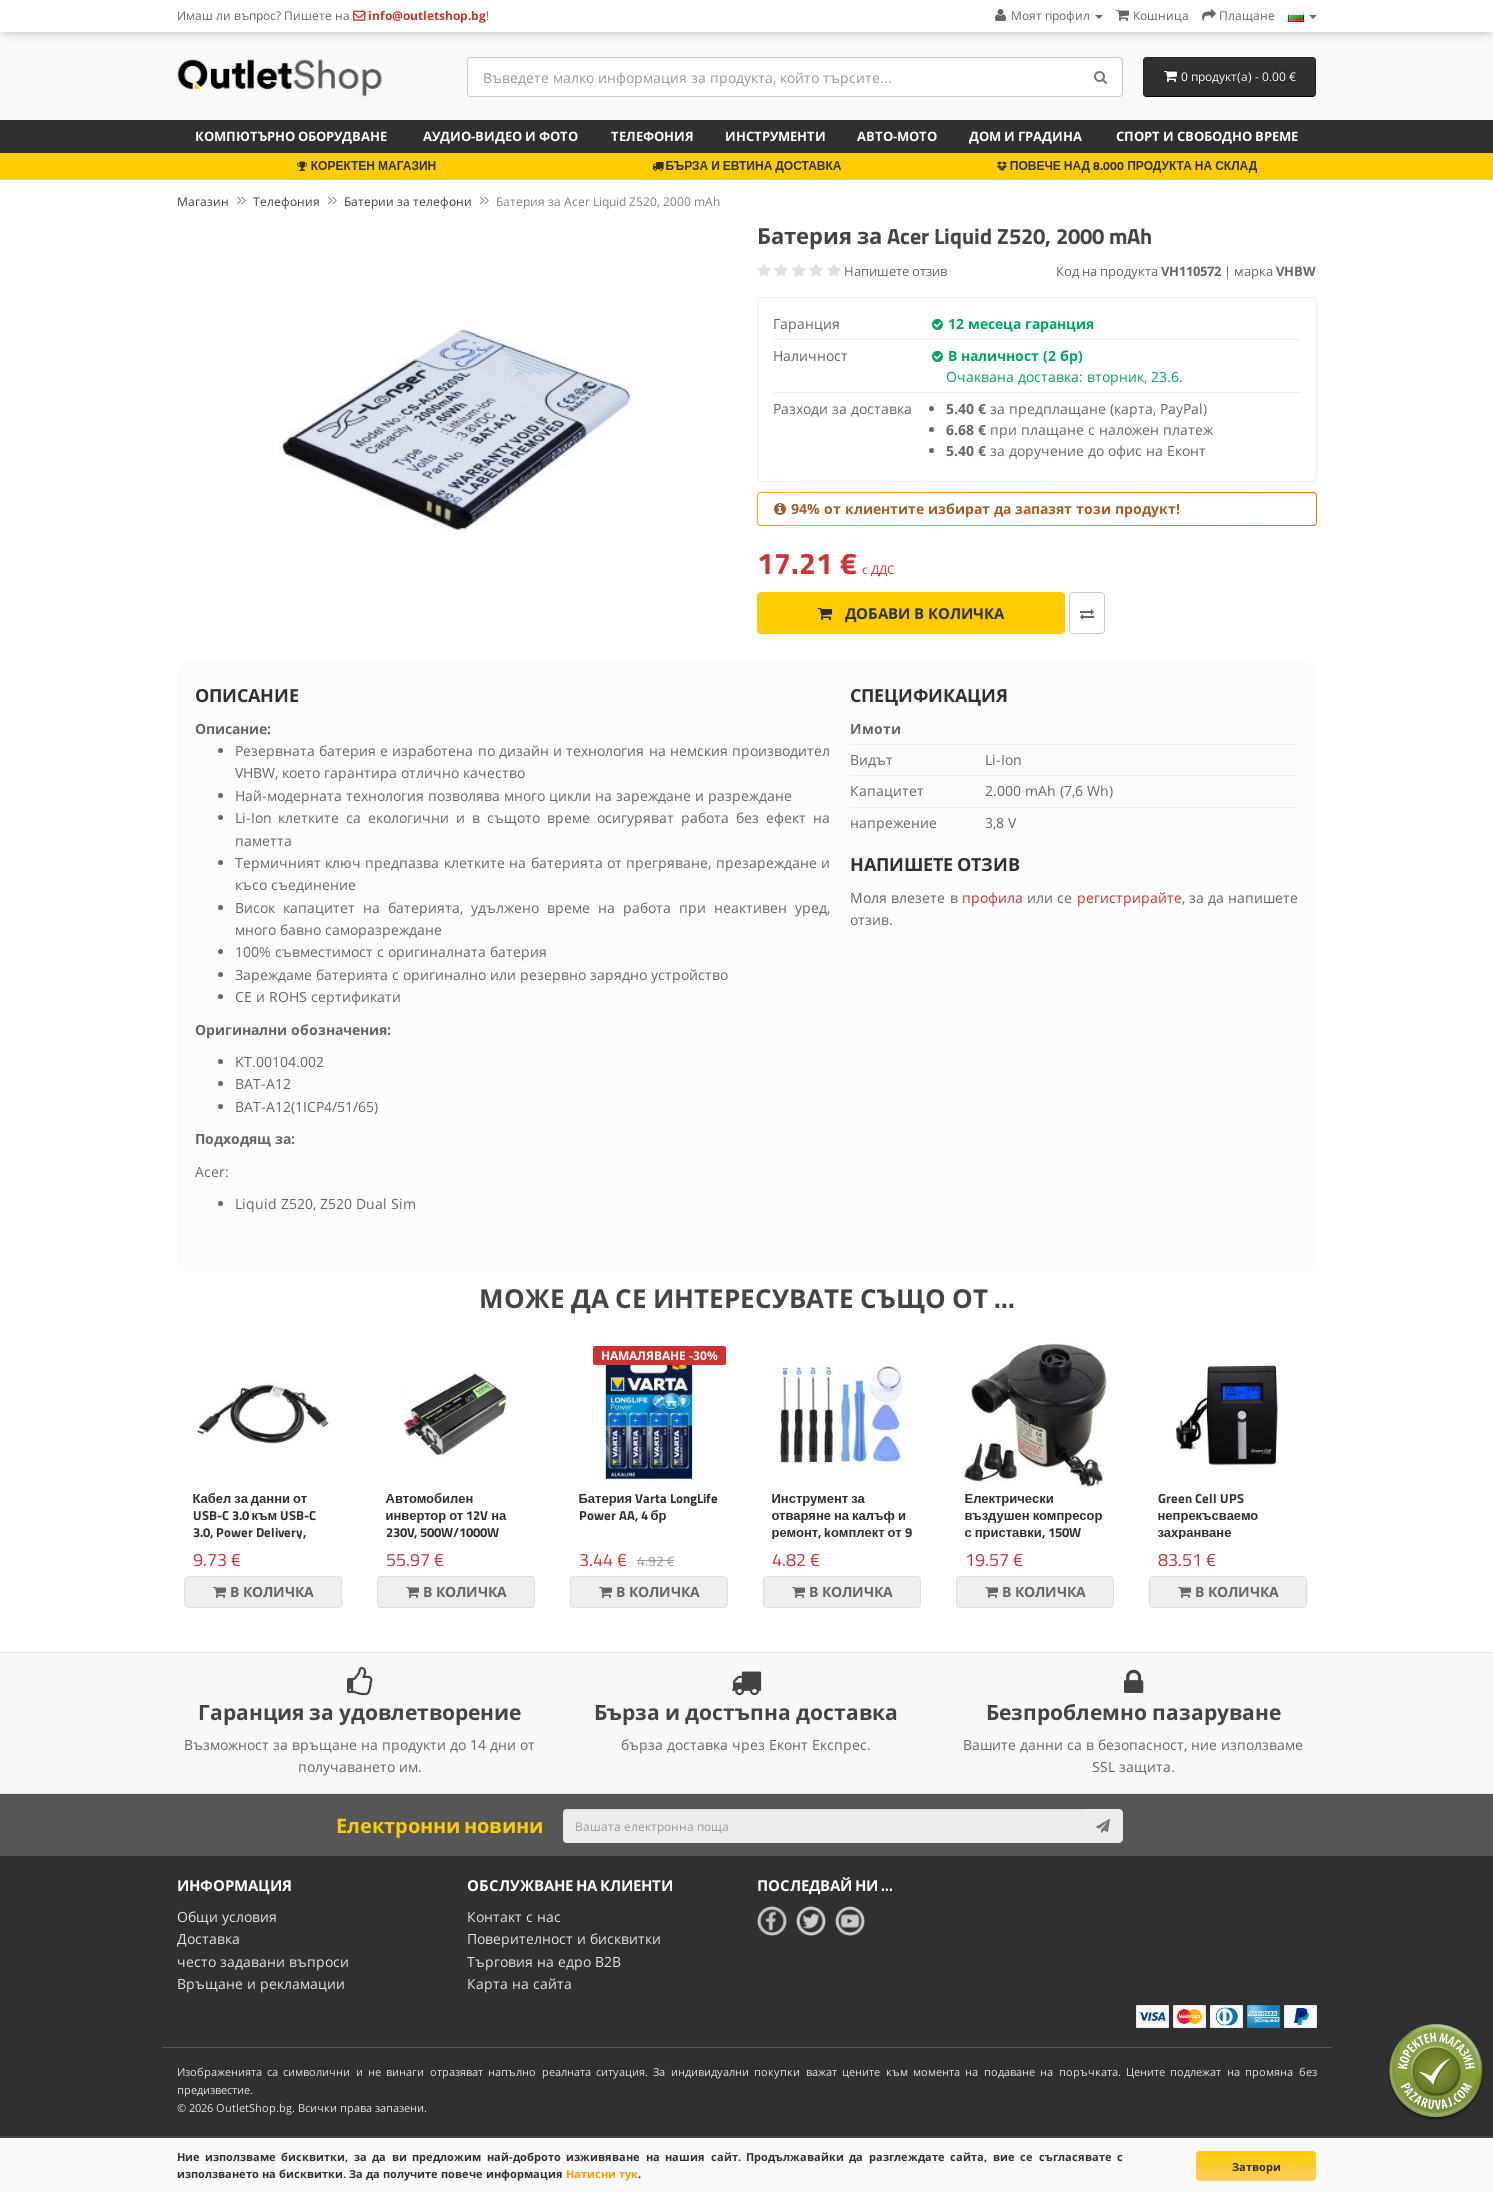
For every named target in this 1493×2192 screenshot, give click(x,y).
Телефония (652, 136)
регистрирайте (1129, 897)
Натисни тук (602, 2173)
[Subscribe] (1103, 1826)
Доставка (208, 1938)
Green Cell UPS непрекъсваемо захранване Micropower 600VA (1212, 1523)
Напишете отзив (895, 271)
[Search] (1100, 77)
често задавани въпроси (263, 1961)
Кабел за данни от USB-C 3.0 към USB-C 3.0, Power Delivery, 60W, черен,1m (255, 1523)
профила (992, 897)
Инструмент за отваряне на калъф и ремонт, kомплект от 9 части (842, 1523)
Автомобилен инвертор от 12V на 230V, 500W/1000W (446, 1515)
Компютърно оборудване (291, 136)
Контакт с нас (514, 1916)
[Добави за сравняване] (1087, 613)
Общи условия (227, 1916)
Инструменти (775, 136)
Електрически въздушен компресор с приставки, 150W (1034, 1515)
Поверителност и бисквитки (564, 1938)
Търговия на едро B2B (544, 1961)
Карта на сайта (519, 1983)
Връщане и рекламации (261, 1983)
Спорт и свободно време (1207, 136)
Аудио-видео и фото (500, 136)
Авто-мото (897, 136)
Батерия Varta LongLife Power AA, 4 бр (649, 1506)
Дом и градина (1025, 136)
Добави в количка (911, 613)
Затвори (1256, 2166)
